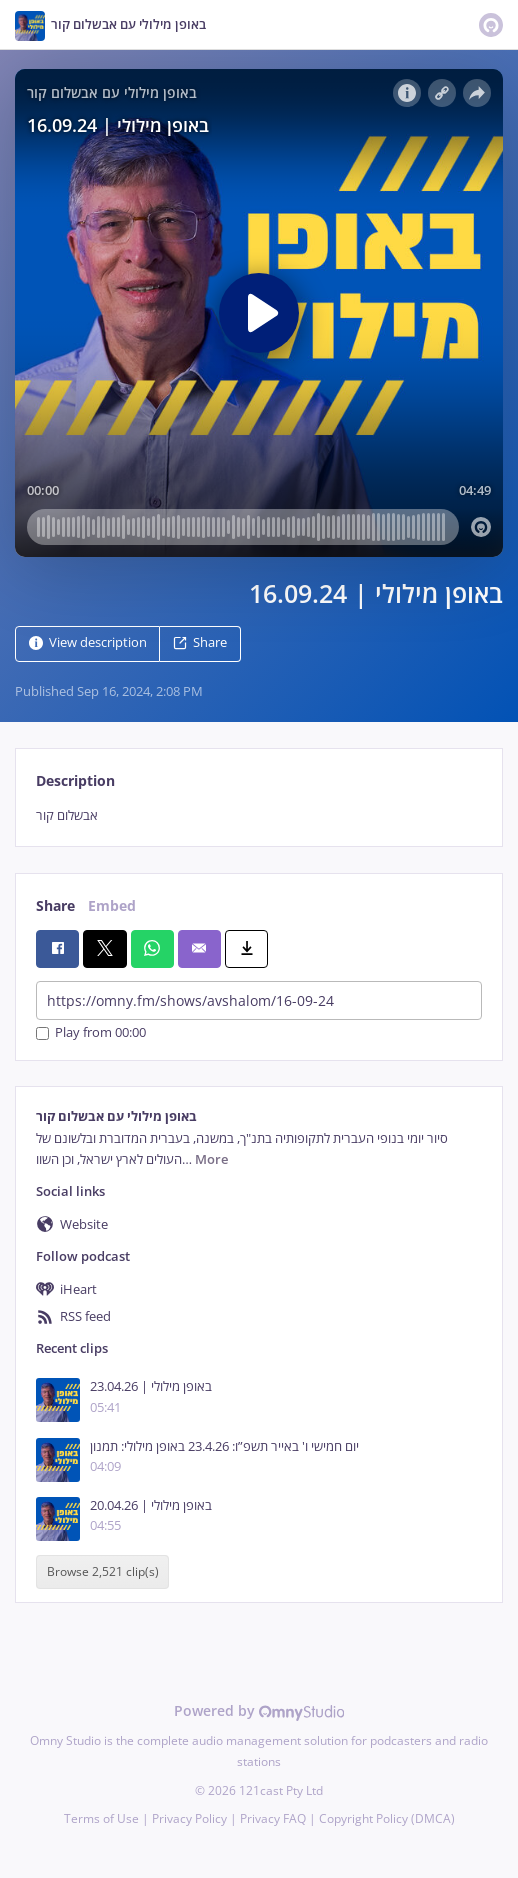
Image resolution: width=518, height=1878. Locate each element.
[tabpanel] (259, 815)
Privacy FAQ (273, 1818)
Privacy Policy (189, 1818)
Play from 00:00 (91, 1033)
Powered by (259, 1710)
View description (88, 642)
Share (200, 642)
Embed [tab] (112, 905)
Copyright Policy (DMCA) (387, 1818)
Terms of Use (101, 1818)
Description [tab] (75, 780)
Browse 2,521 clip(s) (103, 1571)
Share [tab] (55, 905)
